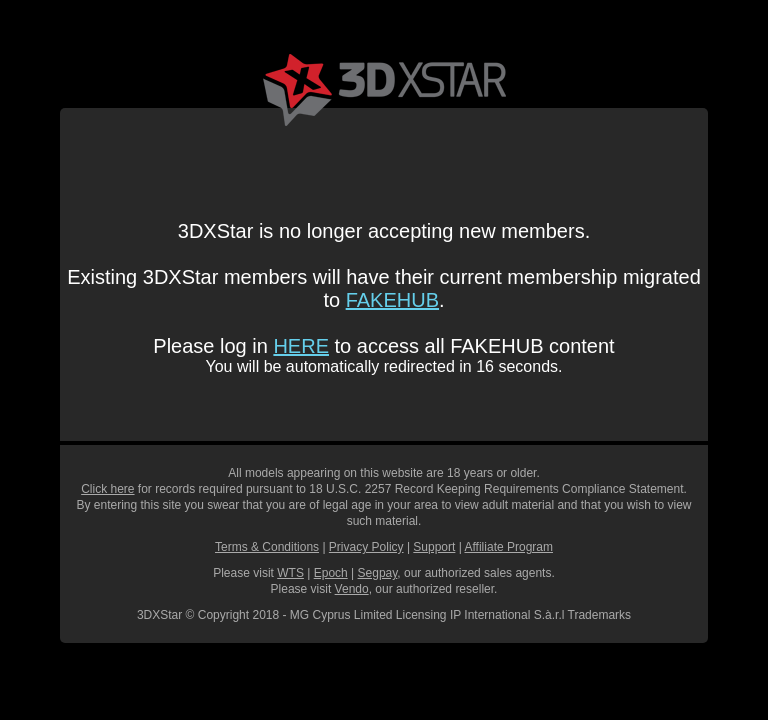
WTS (290, 573)
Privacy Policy (366, 547)
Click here (107, 489)
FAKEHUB (392, 300)
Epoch (331, 573)
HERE (301, 346)
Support (434, 547)
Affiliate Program (509, 547)
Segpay (378, 573)
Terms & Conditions (267, 547)
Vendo (352, 589)
